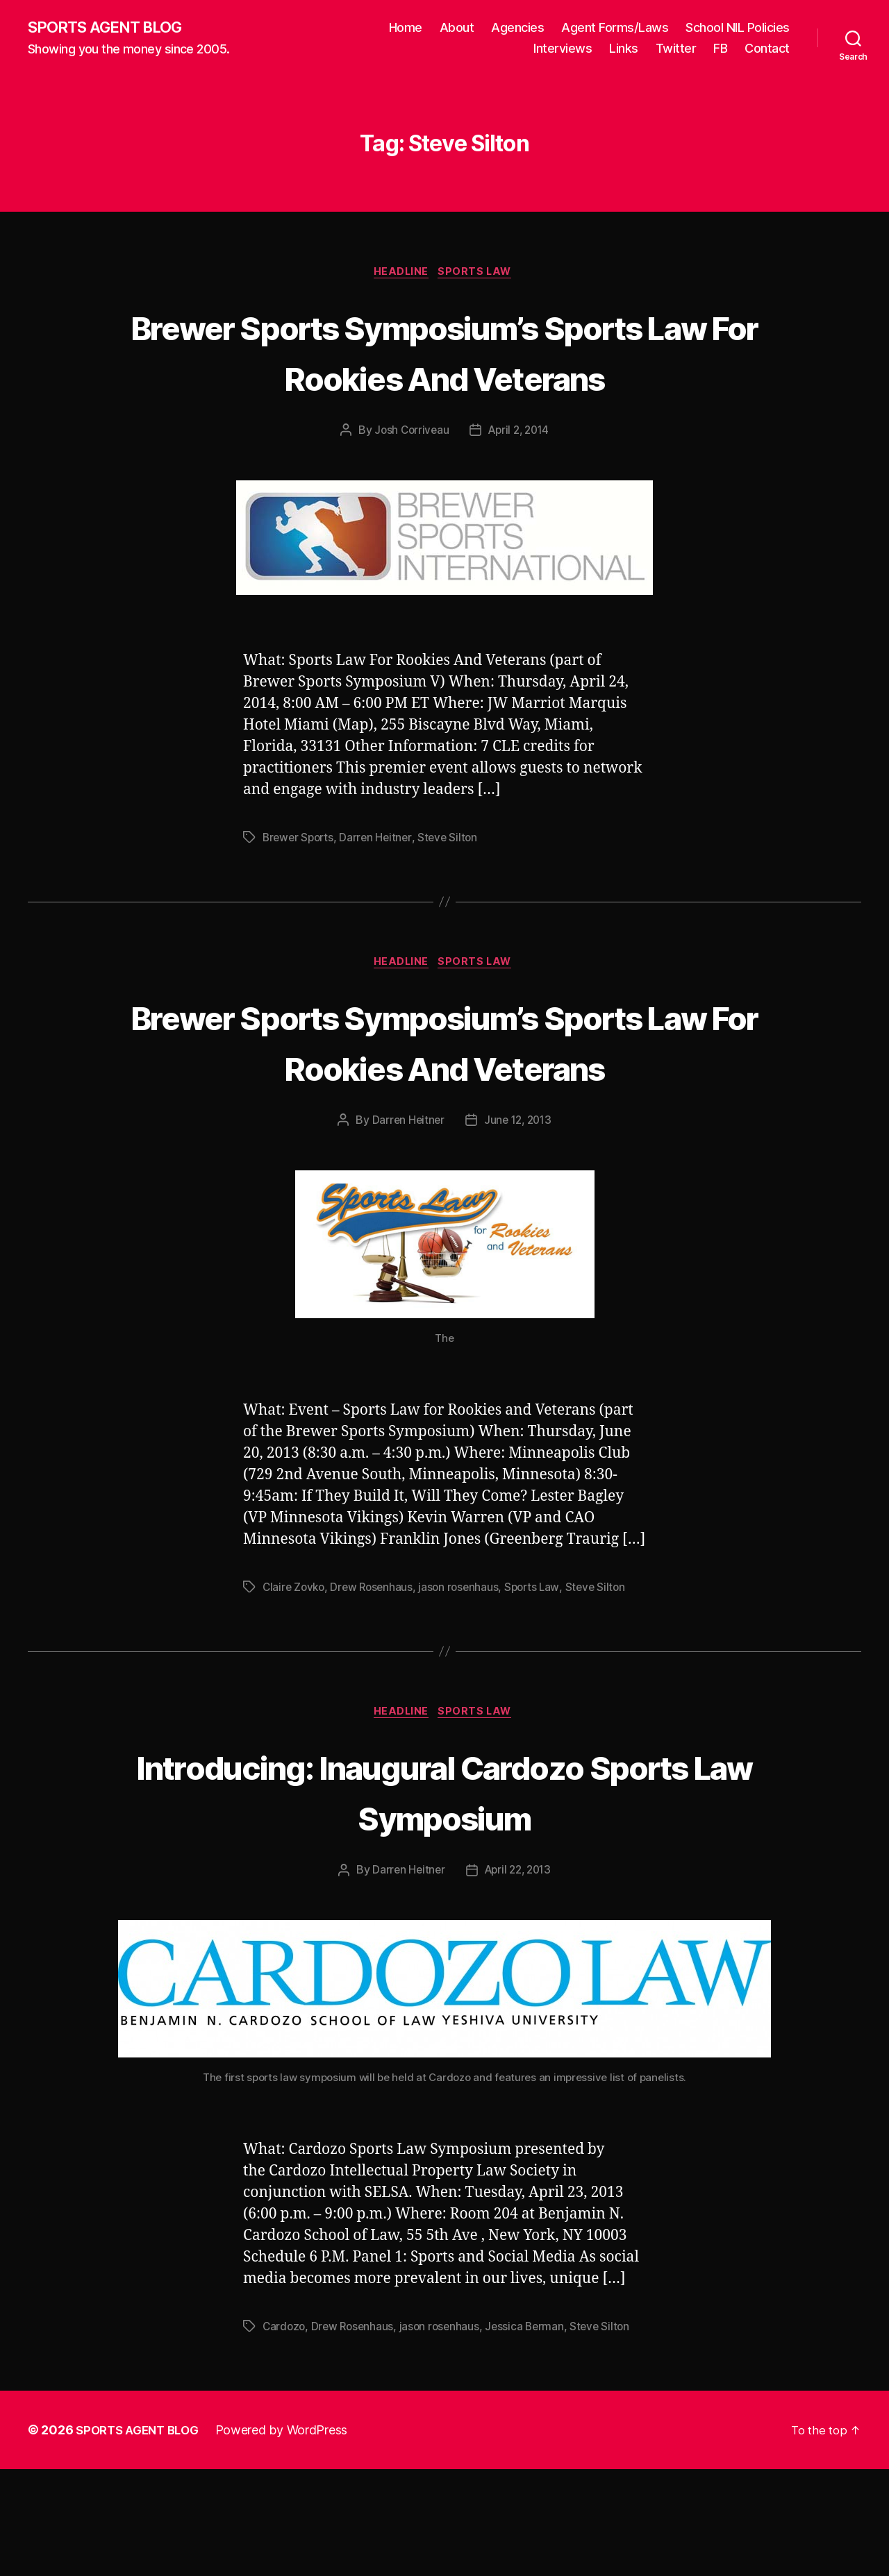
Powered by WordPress (290, 2536)
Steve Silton (454, 891)
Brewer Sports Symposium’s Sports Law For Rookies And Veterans (445, 378)
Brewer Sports (300, 891)
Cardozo (285, 2434)
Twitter (676, 49)
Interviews (562, 49)
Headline (400, 275)
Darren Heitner (380, 891)
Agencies (517, 28)
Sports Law (479, 275)
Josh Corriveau (408, 484)
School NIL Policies (738, 28)
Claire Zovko (295, 1693)
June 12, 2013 (519, 1227)
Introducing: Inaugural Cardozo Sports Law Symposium (444, 1898)
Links (623, 49)
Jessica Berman (532, 2434)
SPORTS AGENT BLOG (112, 27)
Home (405, 28)
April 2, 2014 (520, 484)
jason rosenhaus (465, 1693)
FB (720, 49)
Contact (767, 49)
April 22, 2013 (519, 1978)
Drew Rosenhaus (375, 1693)
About (457, 28)
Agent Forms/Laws (614, 28)
